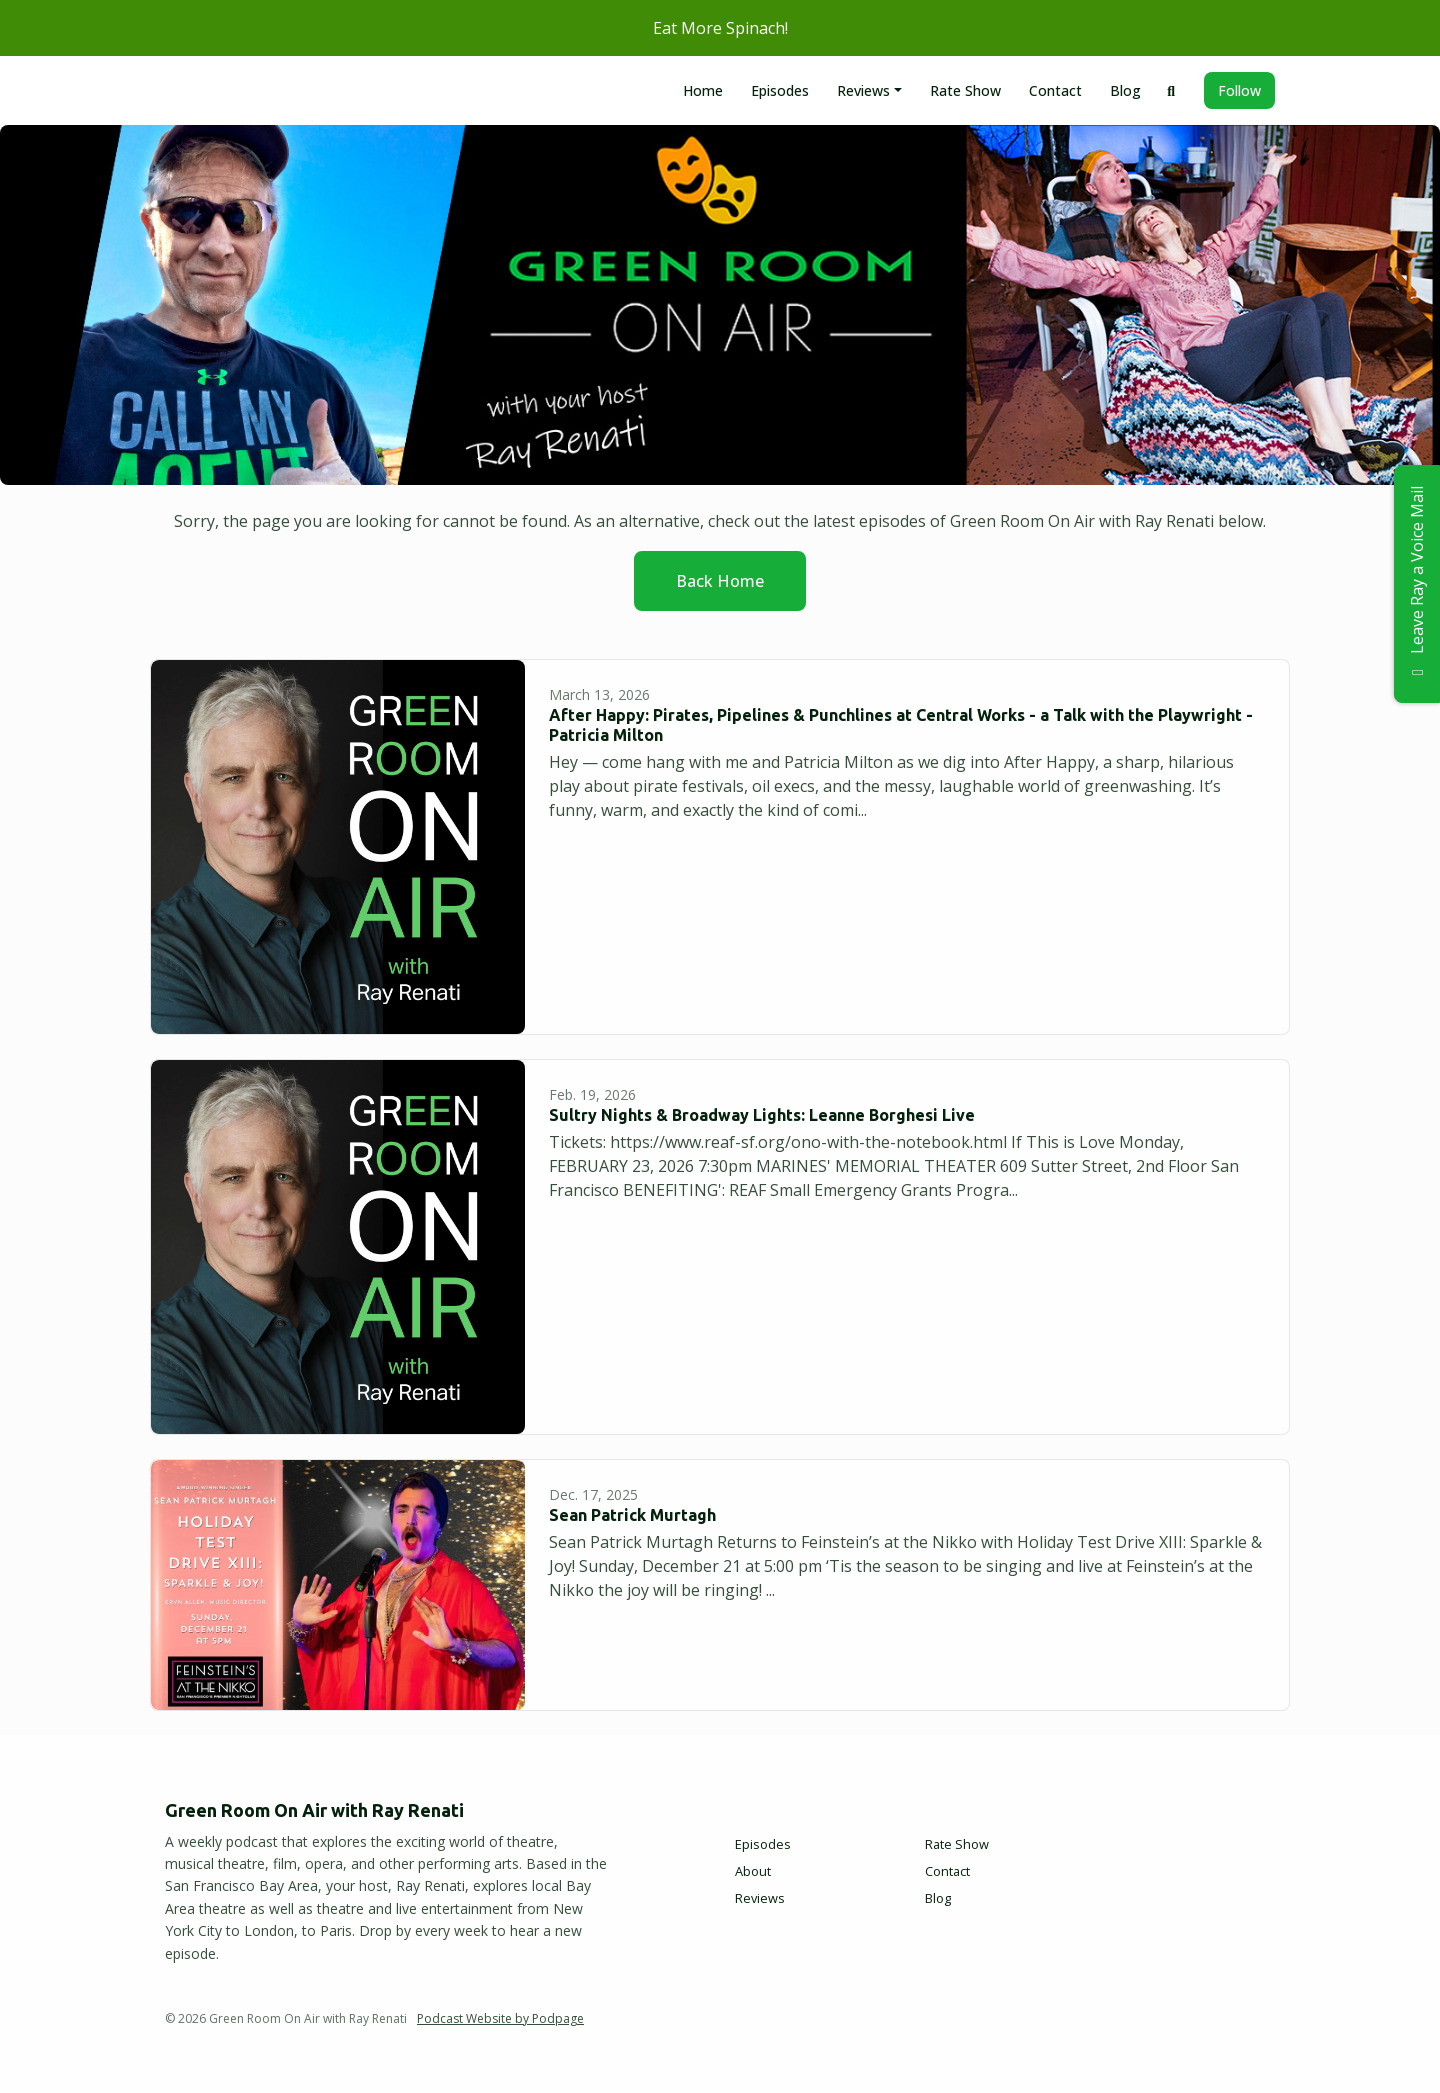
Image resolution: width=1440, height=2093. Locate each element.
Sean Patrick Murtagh (632, 1515)
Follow (1239, 90)
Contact (1055, 90)
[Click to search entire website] (1172, 90)
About (753, 1871)
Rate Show (965, 90)
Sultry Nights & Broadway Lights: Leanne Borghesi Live (762, 1115)
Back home (720, 581)
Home (703, 90)
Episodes (780, 90)
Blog (1125, 90)
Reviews (863, 90)
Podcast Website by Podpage (500, 2018)
